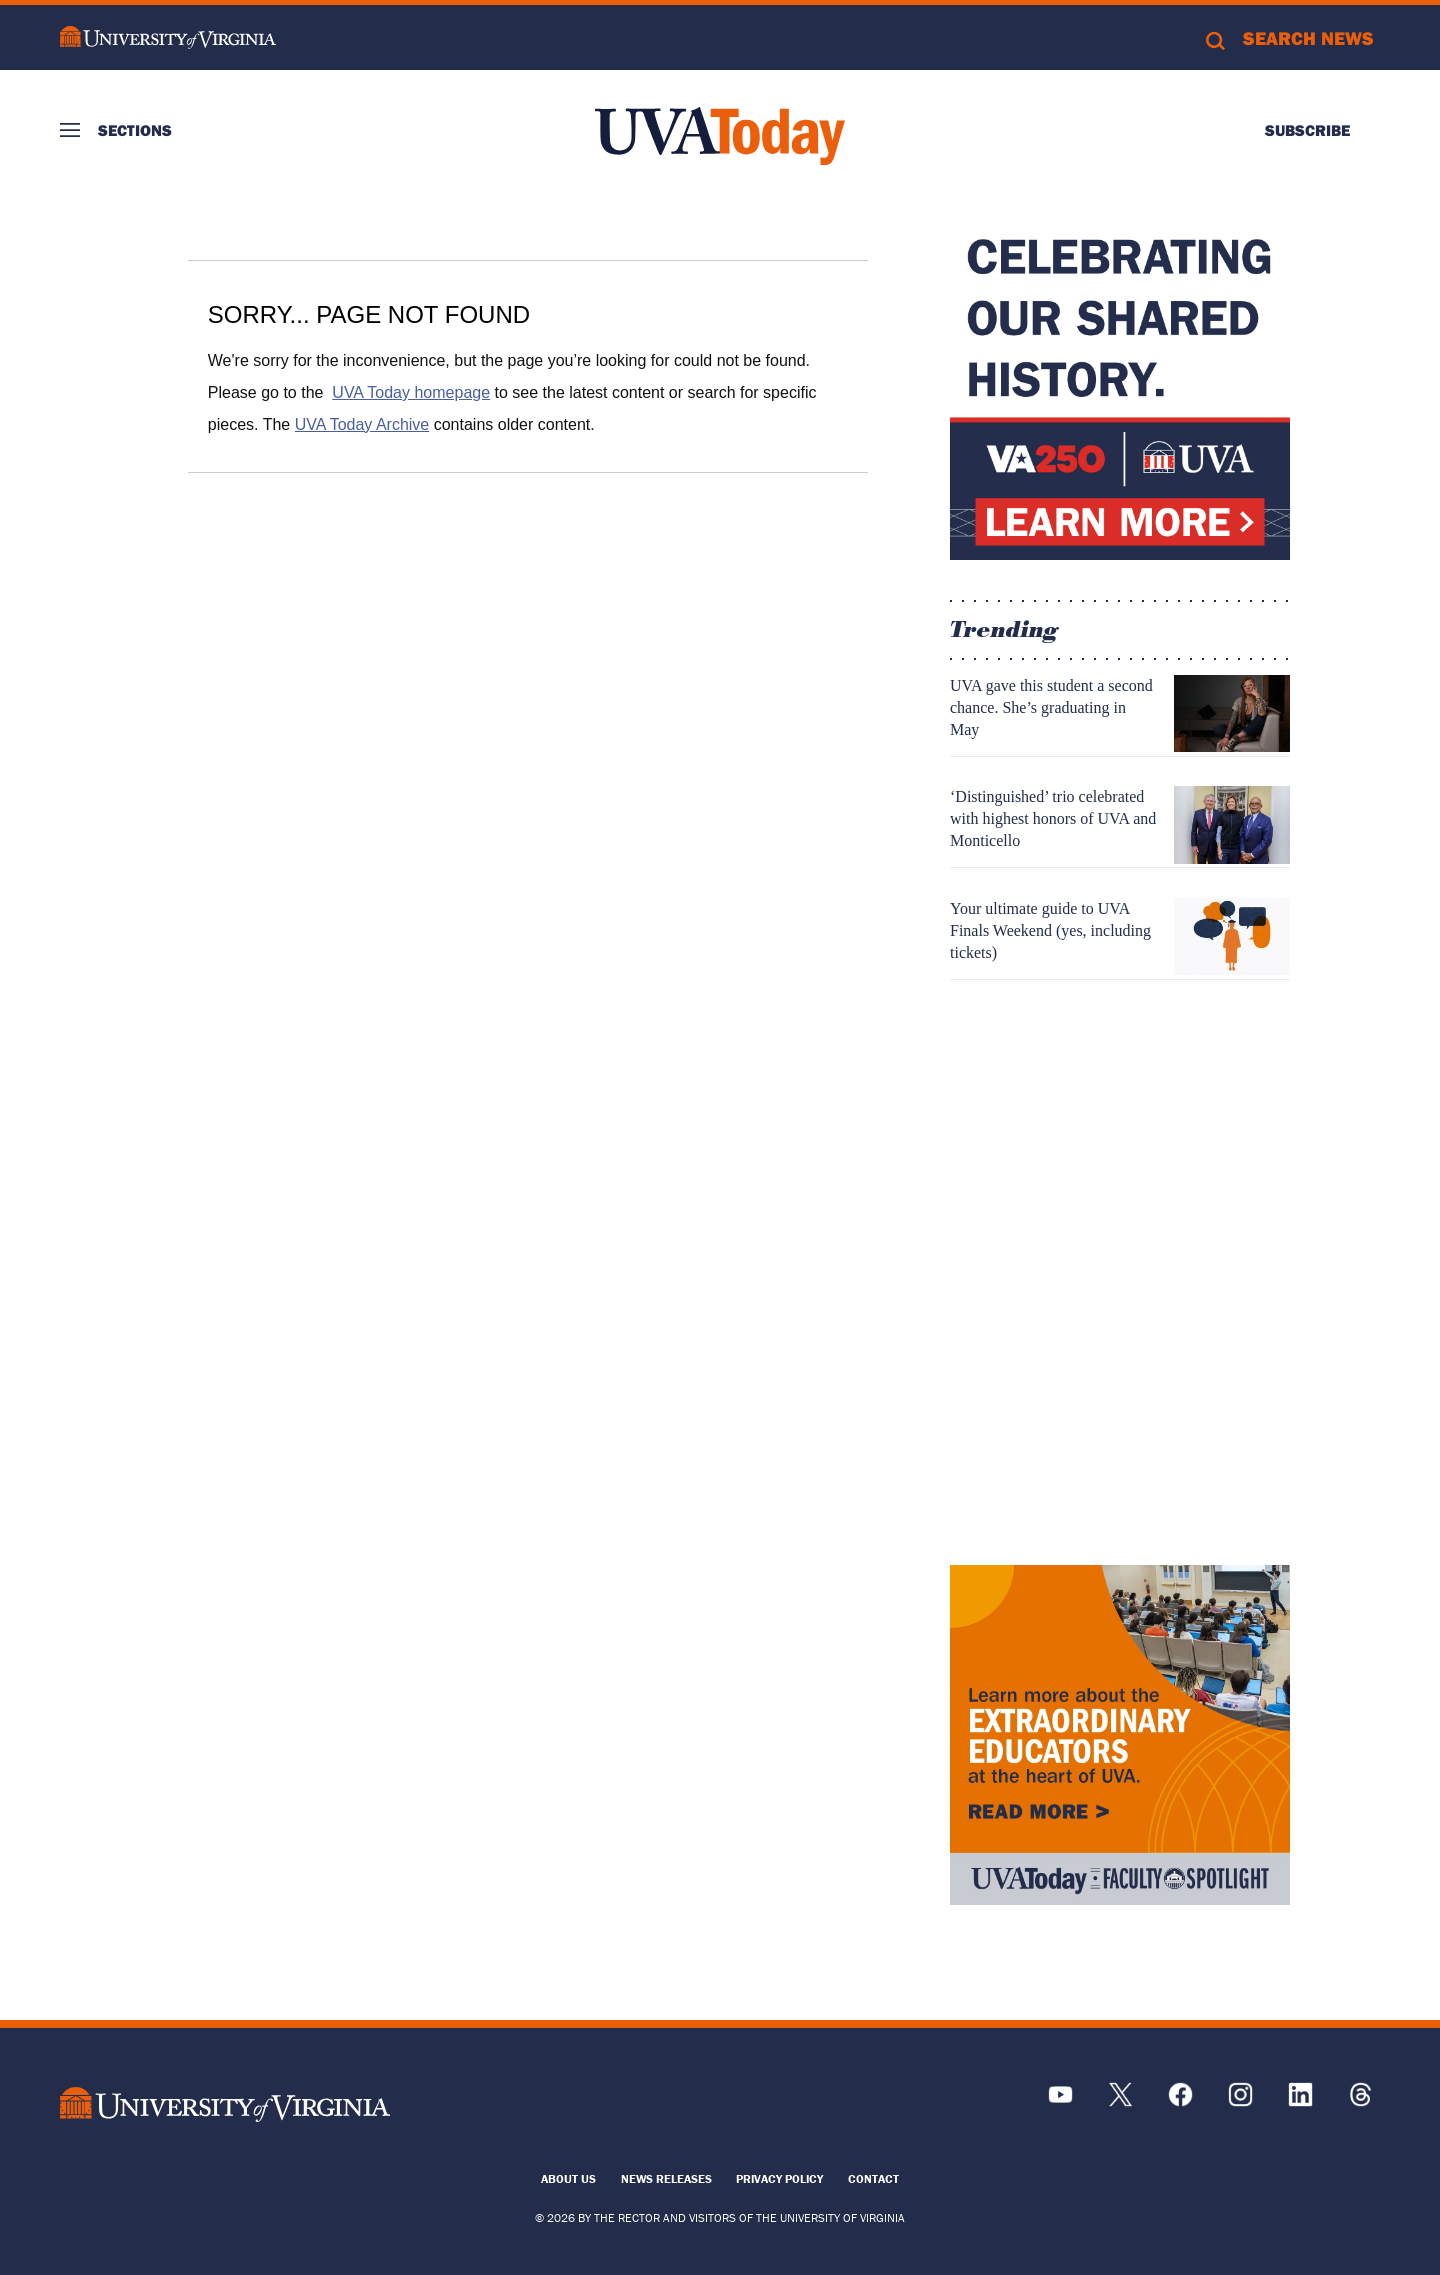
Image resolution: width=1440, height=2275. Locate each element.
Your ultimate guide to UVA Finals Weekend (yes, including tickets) (1050, 930)
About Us (568, 2178)
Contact (873, 2178)
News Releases (666, 2178)
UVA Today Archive (362, 424)
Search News (1308, 38)
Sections (135, 130)
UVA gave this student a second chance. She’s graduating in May (1051, 707)
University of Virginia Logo (168, 37)
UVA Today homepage (411, 392)
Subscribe (1307, 130)
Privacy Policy (779, 2178)
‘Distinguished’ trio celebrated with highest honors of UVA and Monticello (1053, 818)
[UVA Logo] (225, 2104)
